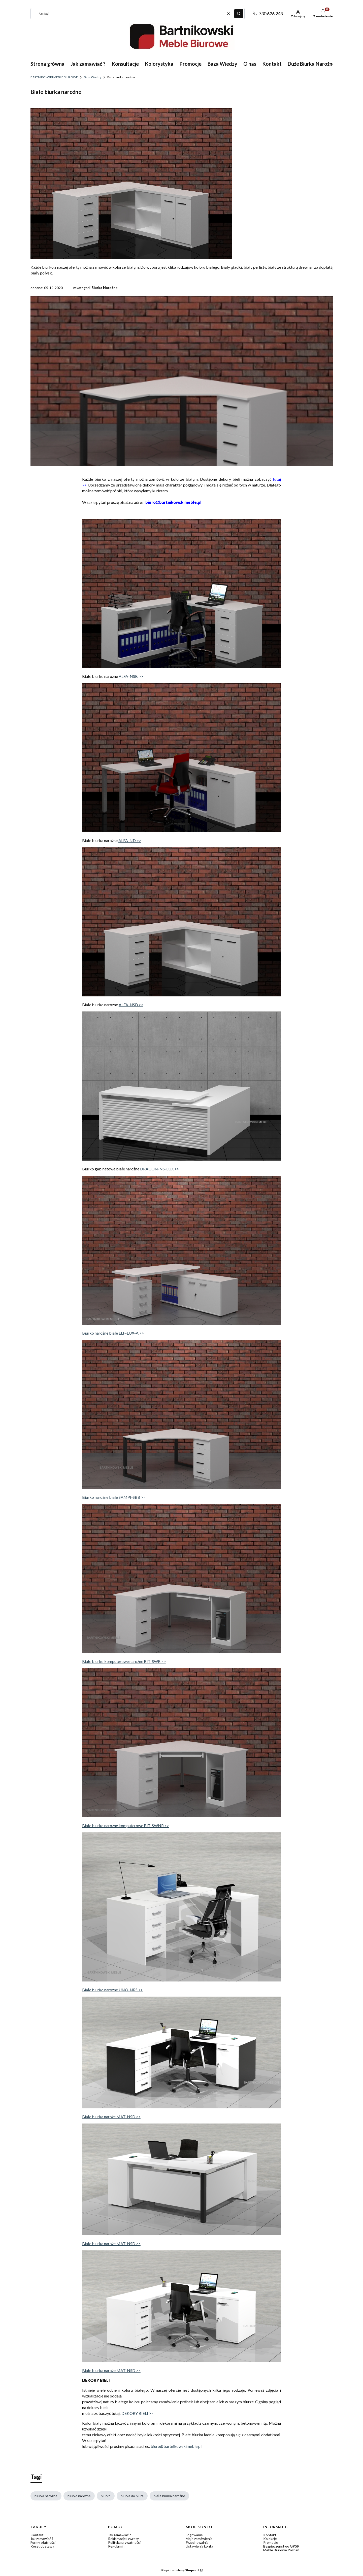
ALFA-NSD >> (131, 1004)
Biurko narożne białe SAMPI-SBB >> (114, 1497)
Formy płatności (42, 2542)
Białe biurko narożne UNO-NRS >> (112, 1989)
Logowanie (194, 2535)
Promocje (270, 2542)
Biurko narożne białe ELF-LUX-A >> (113, 1333)
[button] (238, 13)
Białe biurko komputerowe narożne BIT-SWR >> (124, 1661)
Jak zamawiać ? (41, 2538)
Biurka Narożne (104, 288)
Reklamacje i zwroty (123, 2538)
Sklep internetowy (179, 2570)
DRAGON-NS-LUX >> (159, 1168)
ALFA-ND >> (129, 840)
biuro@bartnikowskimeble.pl (173, 502)
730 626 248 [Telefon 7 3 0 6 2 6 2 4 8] (271, 13)
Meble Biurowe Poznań (281, 2550)
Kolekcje (270, 2538)
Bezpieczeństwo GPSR (281, 2546)
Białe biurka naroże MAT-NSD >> (111, 2116)
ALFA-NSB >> (131, 676)
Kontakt (37, 2535)
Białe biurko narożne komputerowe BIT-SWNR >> (125, 1825)
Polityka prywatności (124, 2542)
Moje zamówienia (199, 2538)
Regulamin (116, 2546)
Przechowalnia (197, 2542)
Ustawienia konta (199, 2546)
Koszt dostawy (42, 2546)
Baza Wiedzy (92, 77)
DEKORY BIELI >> (137, 2413)
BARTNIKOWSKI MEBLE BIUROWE (54, 77)
